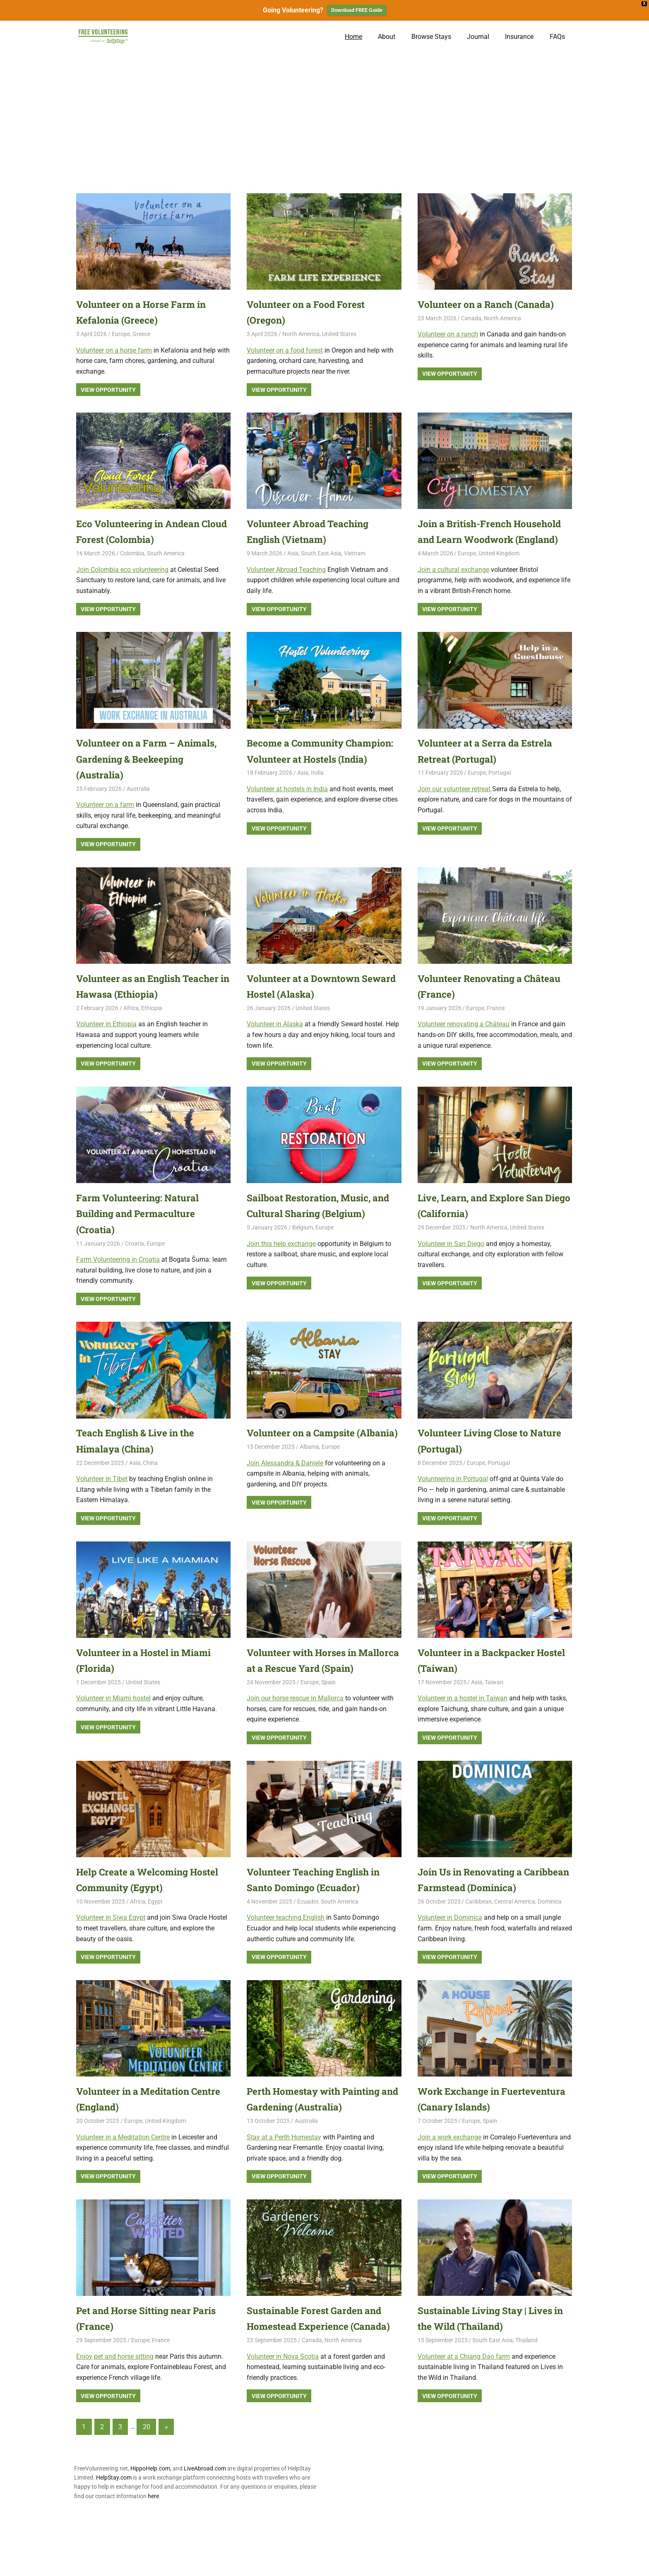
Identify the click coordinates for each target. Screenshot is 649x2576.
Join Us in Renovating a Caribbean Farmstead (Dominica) (475, 1919)
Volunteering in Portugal (453, 1494)
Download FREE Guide (356, 10)
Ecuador (307, 1933)
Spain (328, 1714)
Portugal (499, 788)
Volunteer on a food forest (285, 350)
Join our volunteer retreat (455, 805)
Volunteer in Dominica (450, 1965)
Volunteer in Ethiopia (106, 1040)
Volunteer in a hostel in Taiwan (462, 1714)
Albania (309, 1478)
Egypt (155, 1933)
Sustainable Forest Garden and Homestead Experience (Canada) (319, 2373)
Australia (138, 804)
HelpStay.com (114, 2541)
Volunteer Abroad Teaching (286, 570)
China (150, 1478)
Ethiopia (151, 1023)
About (386, 37)
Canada (471, 318)
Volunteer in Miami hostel (113, 1714)
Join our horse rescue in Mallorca (295, 1730)
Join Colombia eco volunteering (122, 570)
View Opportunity (108, 390)
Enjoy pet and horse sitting (115, 2404)
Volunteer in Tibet (101, 1494)
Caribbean (478, 1949)
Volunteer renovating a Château (464, 1040)
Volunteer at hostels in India (287, 821)
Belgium (302, 1243)
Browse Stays (431, 37)
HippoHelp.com (150, 2531)
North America (301, 334)
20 (146, 2490)
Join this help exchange (281, 1259)
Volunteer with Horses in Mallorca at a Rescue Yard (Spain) (310, 1684)
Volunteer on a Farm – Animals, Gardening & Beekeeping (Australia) (152, 774)
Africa (131, 1023)
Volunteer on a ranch (448, 334)
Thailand (526, 2387)
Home (353, 37)
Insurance (519, 37)
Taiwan (494, 1698)
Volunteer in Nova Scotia (283, 2420)
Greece (141, 334)
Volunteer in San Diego (451, 1259)
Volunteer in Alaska (275, 1040)
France (496, 1023)
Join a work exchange (449, 2185)
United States (339, 334)
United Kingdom (498, 569)
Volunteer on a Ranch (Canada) (491, 304)
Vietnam (354, 553)
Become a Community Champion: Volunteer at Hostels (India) (322, 774)
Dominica (550, 1949)
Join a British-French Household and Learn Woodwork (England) (468, 539)
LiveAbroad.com (205, 2531)
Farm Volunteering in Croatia (118, 1275)
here (153, 2559)
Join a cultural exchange (453, 585)
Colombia (132, 553)
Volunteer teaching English (285, 1949)
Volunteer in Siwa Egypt (110, 1949)
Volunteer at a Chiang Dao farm (464, 2404)
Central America (514, 1949)
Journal (478, 37)
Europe (121, 334)
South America (166, 553)
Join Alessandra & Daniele (285, 1494)
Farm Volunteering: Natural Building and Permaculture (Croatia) (142, 1229)
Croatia (134, 1259)
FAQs (557, 37)
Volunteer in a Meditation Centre (123, 2185)
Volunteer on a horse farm (114, 350)
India (317, 804)
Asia (292, 553)
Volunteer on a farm (105, 821)
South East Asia (321, 553)
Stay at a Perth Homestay (284, 2185)
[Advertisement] (324, 115)
